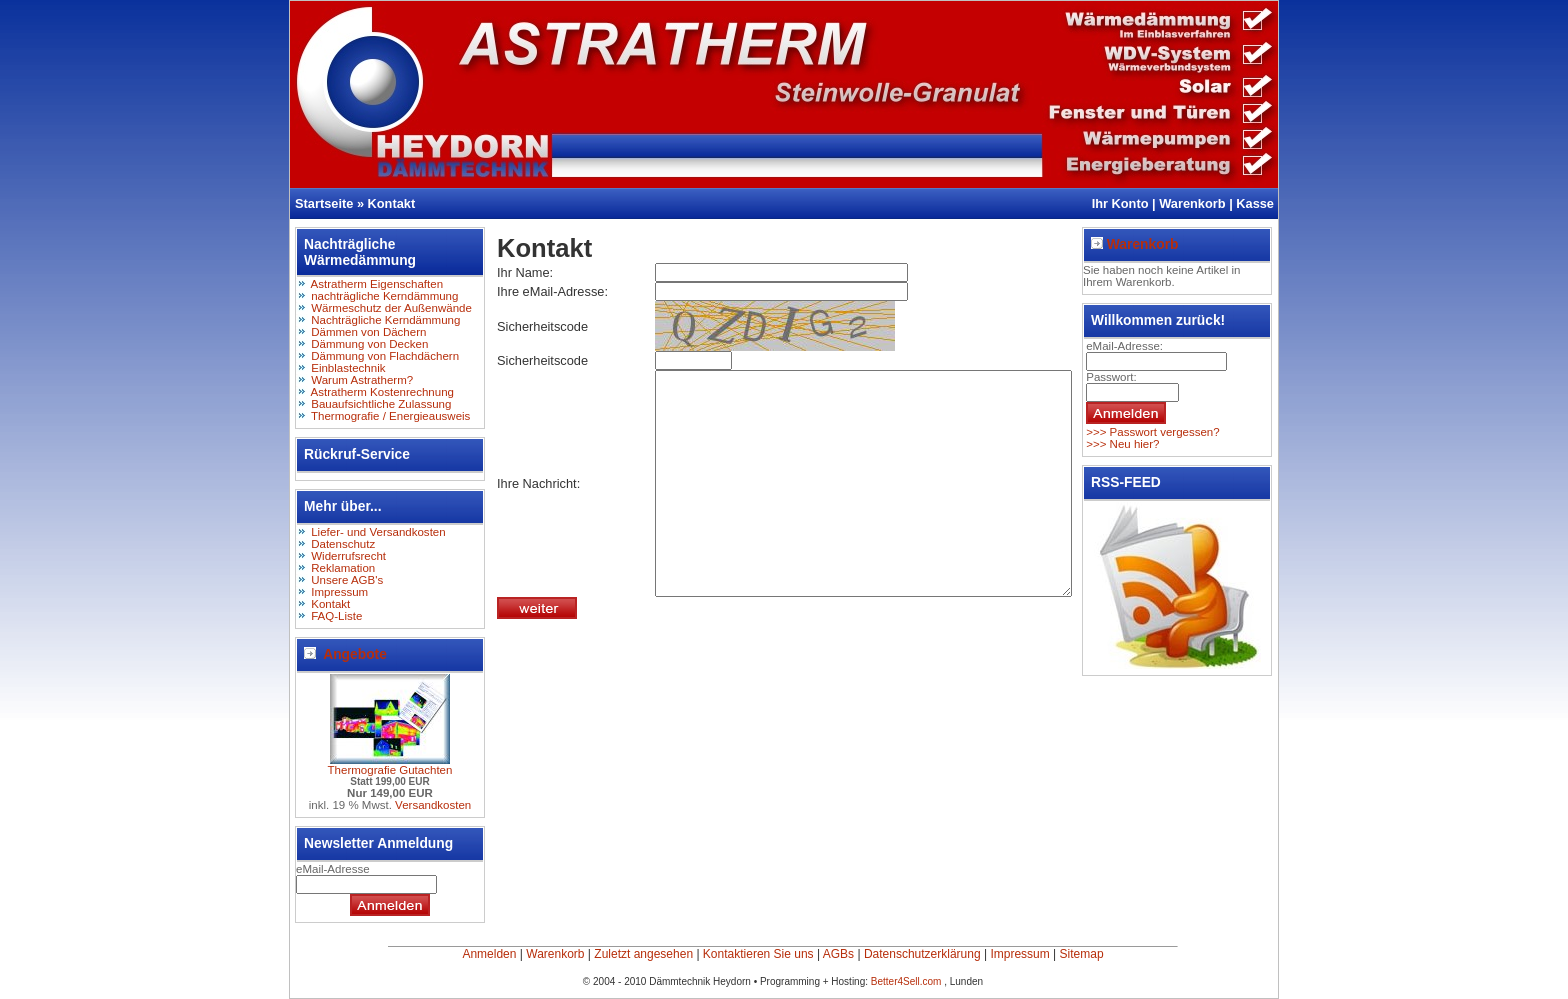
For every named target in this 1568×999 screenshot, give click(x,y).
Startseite (324, 203)
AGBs (838, 954)
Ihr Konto (1120, 203)
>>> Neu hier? (1121, 444)
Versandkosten (433, 805)
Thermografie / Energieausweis (390, 416)
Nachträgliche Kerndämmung (385, 320)
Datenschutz (343, 544)
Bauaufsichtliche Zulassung (381, 404)
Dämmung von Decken (369, 344)
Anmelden (489, 954)
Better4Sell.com (907, 981)
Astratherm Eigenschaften (377, 284)
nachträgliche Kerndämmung (384, 296)
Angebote (345, 654)
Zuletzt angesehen (643, 954)
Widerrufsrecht (348, 556)
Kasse (1255, 203)
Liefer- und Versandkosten (378, 532)
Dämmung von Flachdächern (385, 356)
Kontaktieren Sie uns (758, 954)
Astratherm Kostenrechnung (382, 392)
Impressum (339, 592)
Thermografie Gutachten (390, 770)
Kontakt (392, 203)
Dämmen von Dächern (368, 332)
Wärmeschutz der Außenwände (391, 308)
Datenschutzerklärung (922, 954)
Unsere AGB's (347, 580)
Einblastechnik (348, 368)
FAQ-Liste (336, 616)
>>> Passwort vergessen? (1151, 432)
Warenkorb (1192, 203)
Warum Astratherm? (362, 380)
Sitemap (1082, 954)
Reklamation (343, 568)
